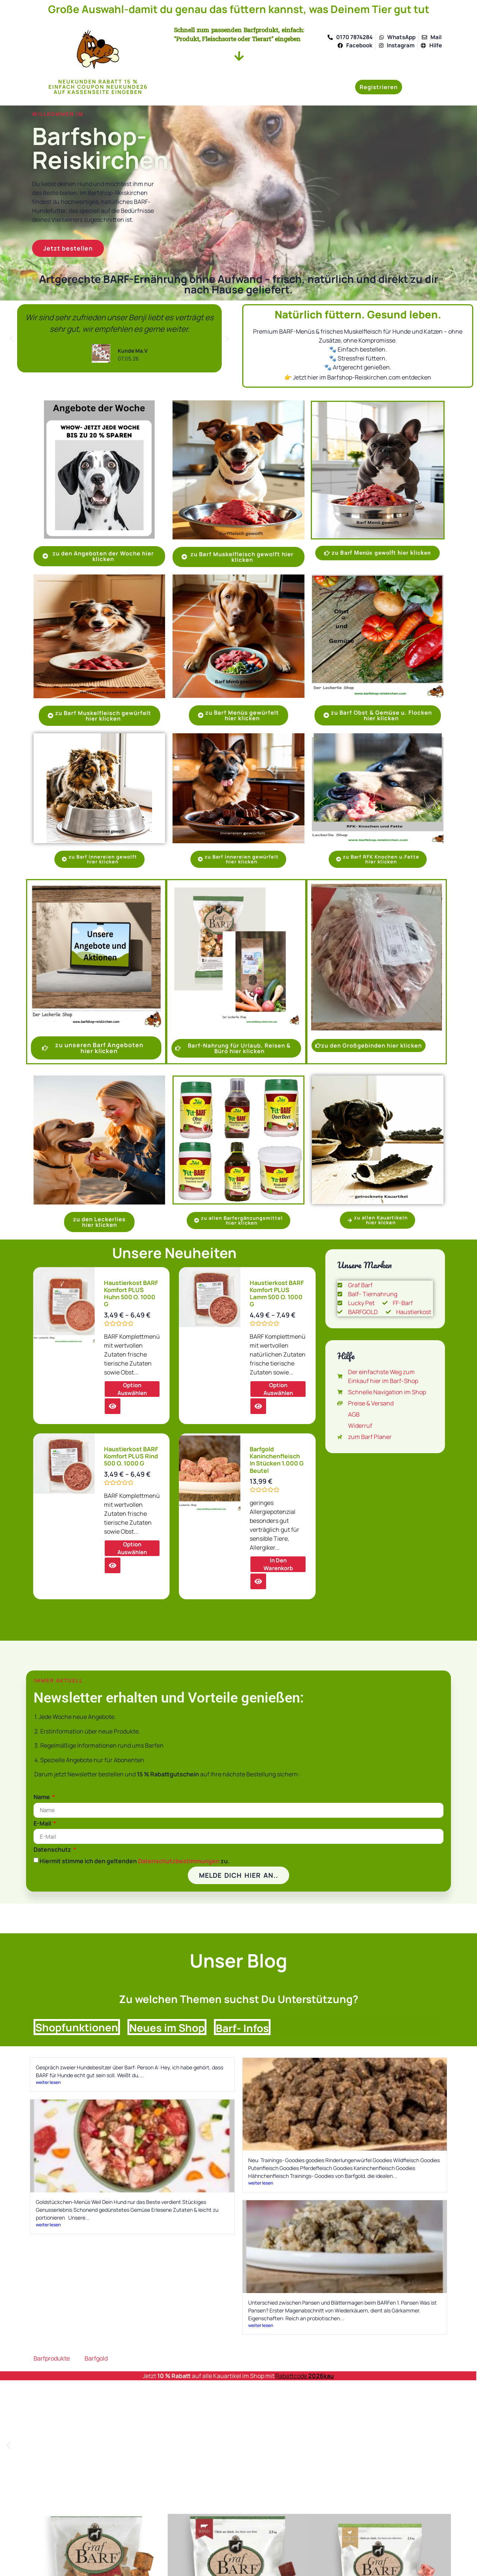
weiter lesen (48, 2082)
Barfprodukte (52, 2358)
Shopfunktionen (76, 2027)
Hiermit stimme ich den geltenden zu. (135, 1861)
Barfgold (96, 2358)
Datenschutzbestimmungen (178, 1861)
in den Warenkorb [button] (278, 1564)
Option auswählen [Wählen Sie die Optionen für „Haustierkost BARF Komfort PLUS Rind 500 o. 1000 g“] (132, 1548)
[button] (11, 338)
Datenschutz (53, 1849)
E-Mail (43, 1823)
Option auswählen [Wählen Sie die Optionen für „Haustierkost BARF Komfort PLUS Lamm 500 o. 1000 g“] (278, 1389)
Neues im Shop (167, 2028)
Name (42, 1797)
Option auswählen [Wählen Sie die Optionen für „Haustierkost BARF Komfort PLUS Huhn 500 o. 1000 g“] (132, 1389)
